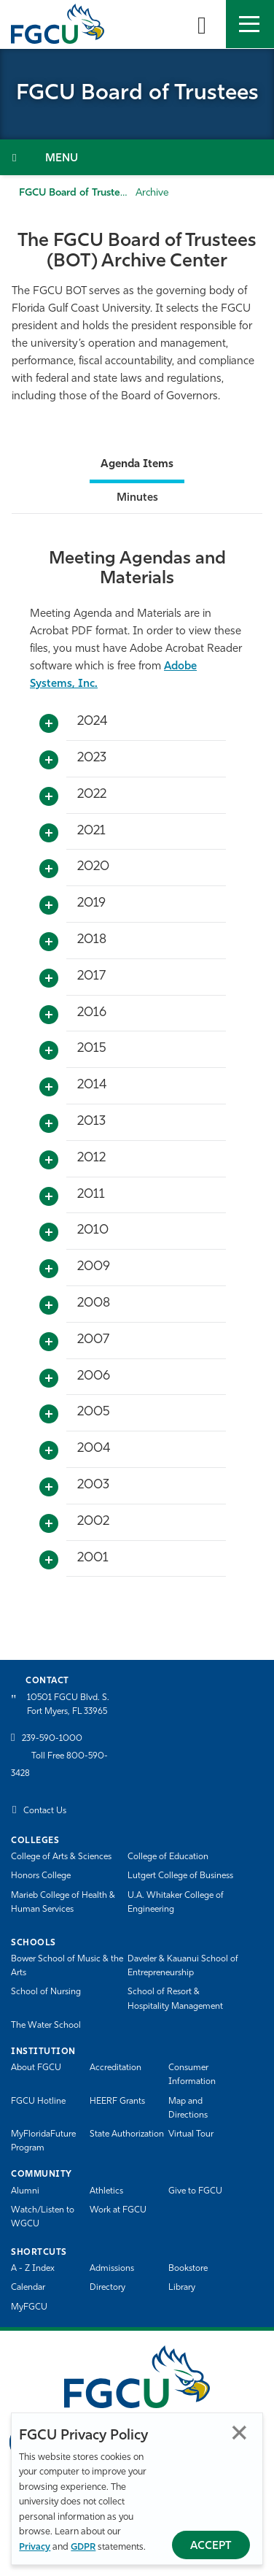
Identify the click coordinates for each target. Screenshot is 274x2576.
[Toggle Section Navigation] (137, 157)
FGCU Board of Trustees (74, 193)
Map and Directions (188, 2108)
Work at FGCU (118, 2210)
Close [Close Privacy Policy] (239, 2432)
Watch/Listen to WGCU (42, 2217)
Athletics (106, 2191)
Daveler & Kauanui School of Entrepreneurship (183, 1966)
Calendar (28, 2287)
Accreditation (115, 2068)
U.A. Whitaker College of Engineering (176, 1902)
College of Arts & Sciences (61, 1857)
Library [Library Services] (181, 2287)
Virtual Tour (191, 2134)
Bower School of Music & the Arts (67, 1966)
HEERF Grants (117, 2101)
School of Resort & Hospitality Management (175, 1999)
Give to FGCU (195, 2191)
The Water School (46, 2025)
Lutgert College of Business (180, 1876)
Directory (107, 2287)
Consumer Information (192, 2075)
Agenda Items (137, 464)
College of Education (168, 1857)
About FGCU (36, 2068)
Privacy (34, 2547)
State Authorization (127, 2134)
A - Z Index (33, 2268)
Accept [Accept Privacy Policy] (211, 2546)
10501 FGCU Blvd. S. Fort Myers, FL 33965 (68, 1704)
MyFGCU (29, 2307)
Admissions (112, 2268)
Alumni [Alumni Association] (25, 2191)
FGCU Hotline (38, 2101)
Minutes (137, 498)
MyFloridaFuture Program (43, 2141)
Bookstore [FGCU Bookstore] (188, 2268)
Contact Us (44, 1811)
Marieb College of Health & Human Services (63, 1902)
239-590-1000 (52, 1738)
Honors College (41, 1876)
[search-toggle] (202, 24)
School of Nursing (46, 1992)
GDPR (83, 2547)
